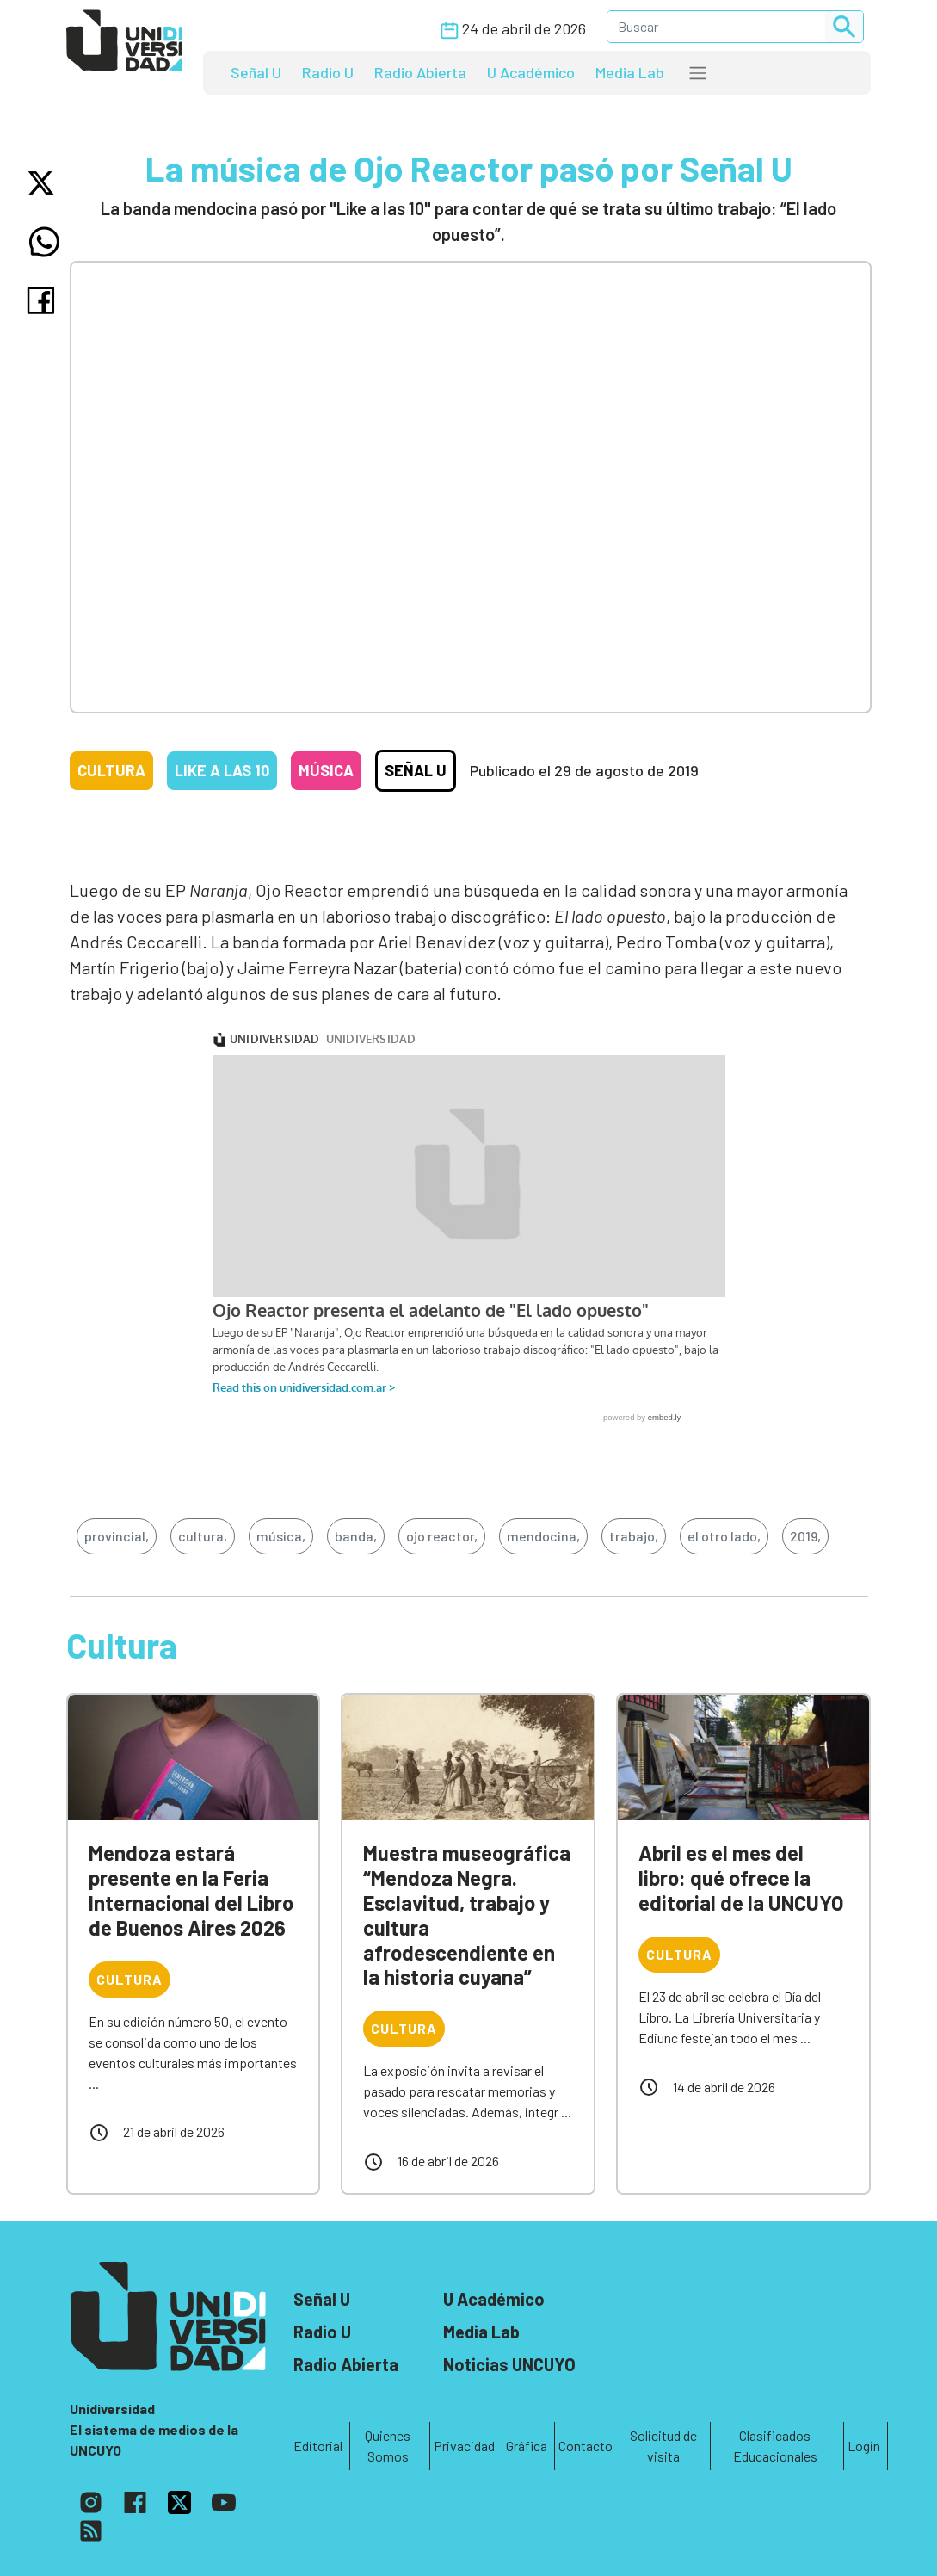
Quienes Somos (387, 2445)
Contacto (585, 2445)
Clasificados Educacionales (775, 2445)
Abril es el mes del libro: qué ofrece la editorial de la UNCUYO (741, 1877)
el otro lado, (724, 1536)
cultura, (202, 1536)
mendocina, (543, 1536)
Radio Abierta (420, 72)
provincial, (116, 1536)
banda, (356, 1536)
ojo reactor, (442, 1536)
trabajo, (633, 1536)
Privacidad (464, 2445)
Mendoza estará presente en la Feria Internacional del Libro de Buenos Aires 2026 (191, 1889)
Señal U (256, 72)
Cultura (111, 770)
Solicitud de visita (663, 2445)
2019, (805, 1536)
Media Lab (629, 72)
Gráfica (526, 2445)
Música (326, 770)
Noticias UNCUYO (509, 2364)
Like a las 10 (222, 770)
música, (280, 1536)
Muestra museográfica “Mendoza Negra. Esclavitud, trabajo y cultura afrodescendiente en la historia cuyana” (466, 1914)
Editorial (317, 2445)
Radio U (328, 72)
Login (864, 2445)
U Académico (531, 72)
